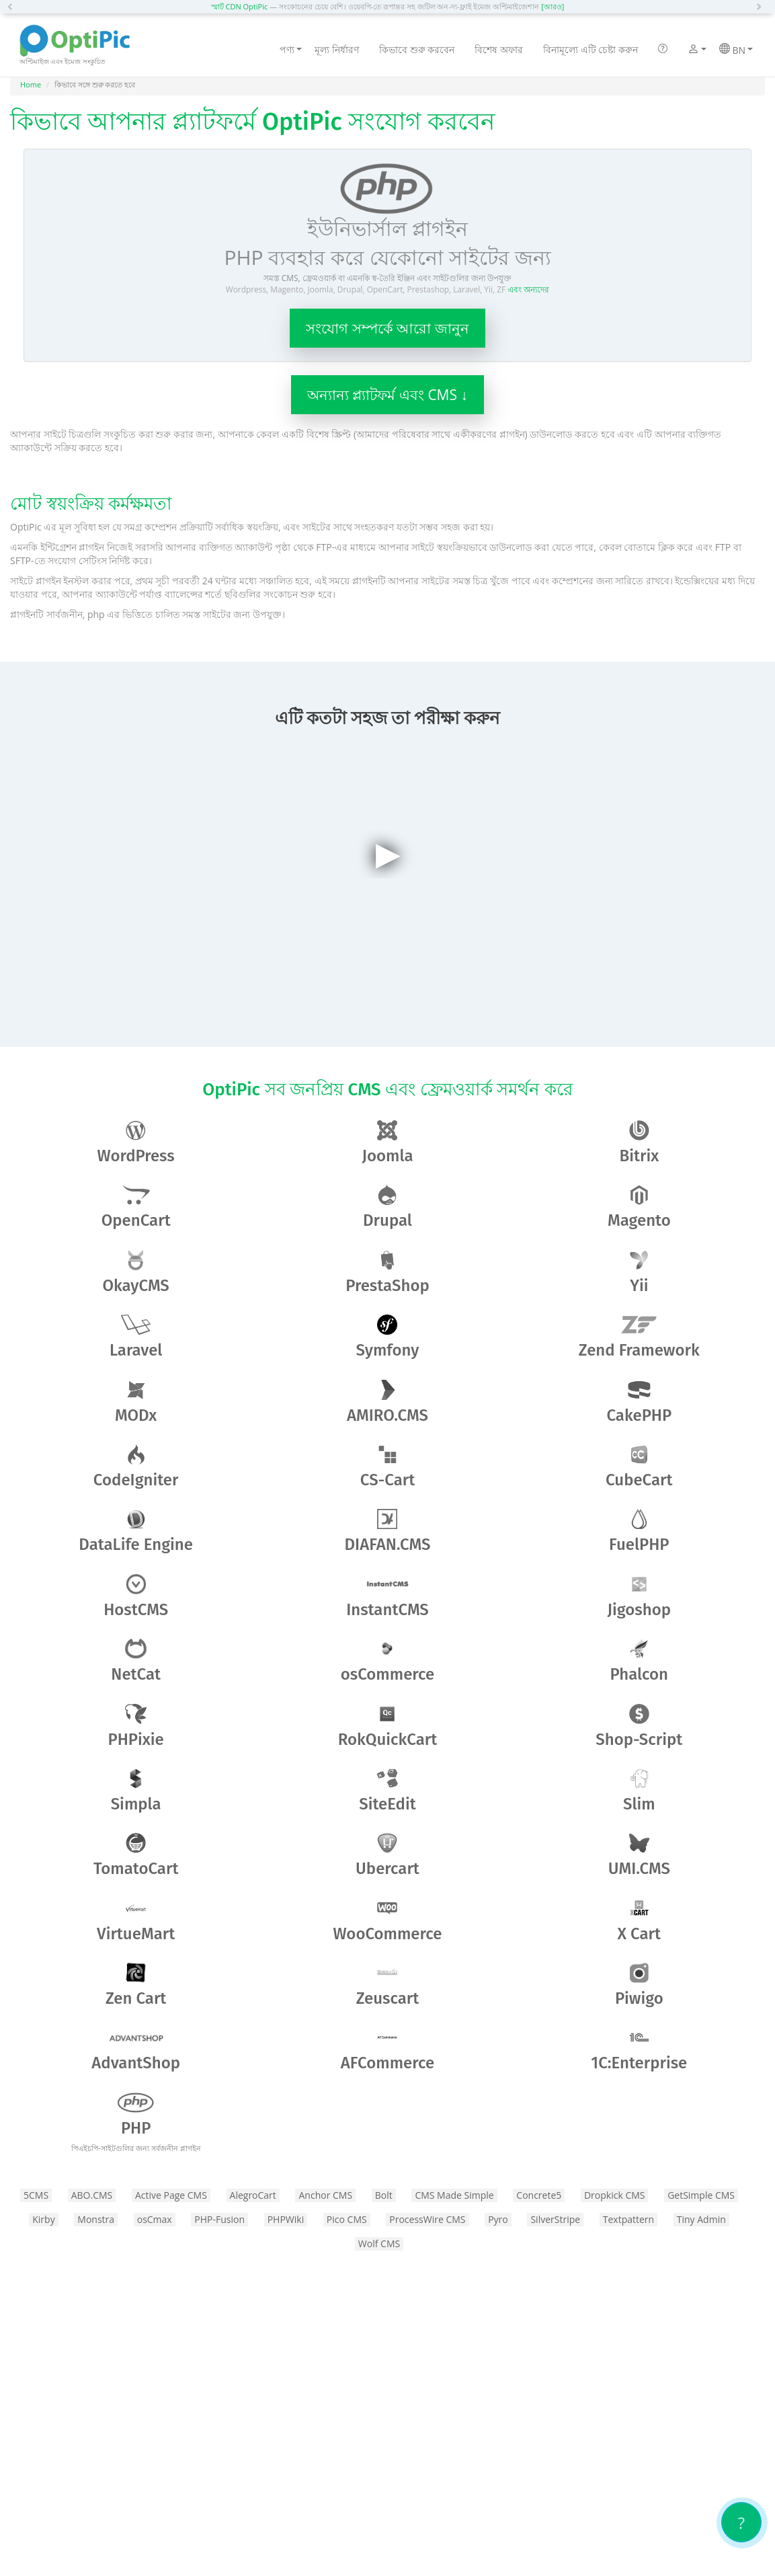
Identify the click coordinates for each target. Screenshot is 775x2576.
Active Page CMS (171, 2195)
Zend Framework (639, 1337)
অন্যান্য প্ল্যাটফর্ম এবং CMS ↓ (387, 394)
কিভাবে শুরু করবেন (416, 49)
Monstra (95, 2219)
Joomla (387, 1142)
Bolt (384, 2195)
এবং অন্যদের (528, 289)
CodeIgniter (136, 1466)
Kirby (43, 2219)
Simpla (136, 1790)
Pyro (498, 2219)
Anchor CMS (325, 2195)
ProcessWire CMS (427, 2219)
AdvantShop (135, 2049)
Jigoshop (639, 1596)
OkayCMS (136, 1272)
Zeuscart (387, 1985)
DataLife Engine (136, 1531)
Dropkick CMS (614, 2195)
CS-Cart (387, 1466)
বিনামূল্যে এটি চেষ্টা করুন (590, 49)
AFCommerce (387, 2049)
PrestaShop (387, 1272)
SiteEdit (387, 1790)
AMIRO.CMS (387, 1402)
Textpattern (628, 2219)
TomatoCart (135, 1855)
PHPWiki (286, 2219)
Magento (639, 1207)
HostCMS (136, 1596)
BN (736, 49)
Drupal (387, 1207)
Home (30, 84)
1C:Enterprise (639, 2049)
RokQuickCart (388, 1726)
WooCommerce (387, 1920)
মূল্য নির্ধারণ (337, 49)
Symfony (387, 1337)
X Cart (639, 1920)
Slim (639, 1790)
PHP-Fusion (219, 2219)
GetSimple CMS (701, 2195)
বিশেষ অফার (499, 49)
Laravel (136, 1337)
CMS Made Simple (454, 2195)
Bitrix (639, 1142)
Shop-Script (639, 1726)
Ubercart (387, 1855)
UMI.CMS (639, 1855)
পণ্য (291, 49)
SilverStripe (555, 2219)
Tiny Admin (701, 2219)
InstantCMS (387, 1596)
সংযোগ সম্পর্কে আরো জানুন (387, 328)
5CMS (36, 2195)
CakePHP (638, 1402)
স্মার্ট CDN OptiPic (239, 6)
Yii (639, 1272)
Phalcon (639, 1661)
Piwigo (639, 1985)
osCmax (154, 2219)
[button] (13, 6)
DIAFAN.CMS (388, 1531)
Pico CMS (347, 2219)
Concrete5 (538, 2195)
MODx (136, 1402)
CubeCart (639, 1466)
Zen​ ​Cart (136, 1985)
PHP (136, 2123)
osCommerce (388, 1661)
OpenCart (136, 1207)
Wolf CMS (379, 2243)
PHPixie (136, 1726)
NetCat (136, 1661)
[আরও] (552, 6)
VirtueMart (136, 1920)
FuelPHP (639, 1531)
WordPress (136, 1142)
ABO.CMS (92, 2195)
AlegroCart (253, 2195)
